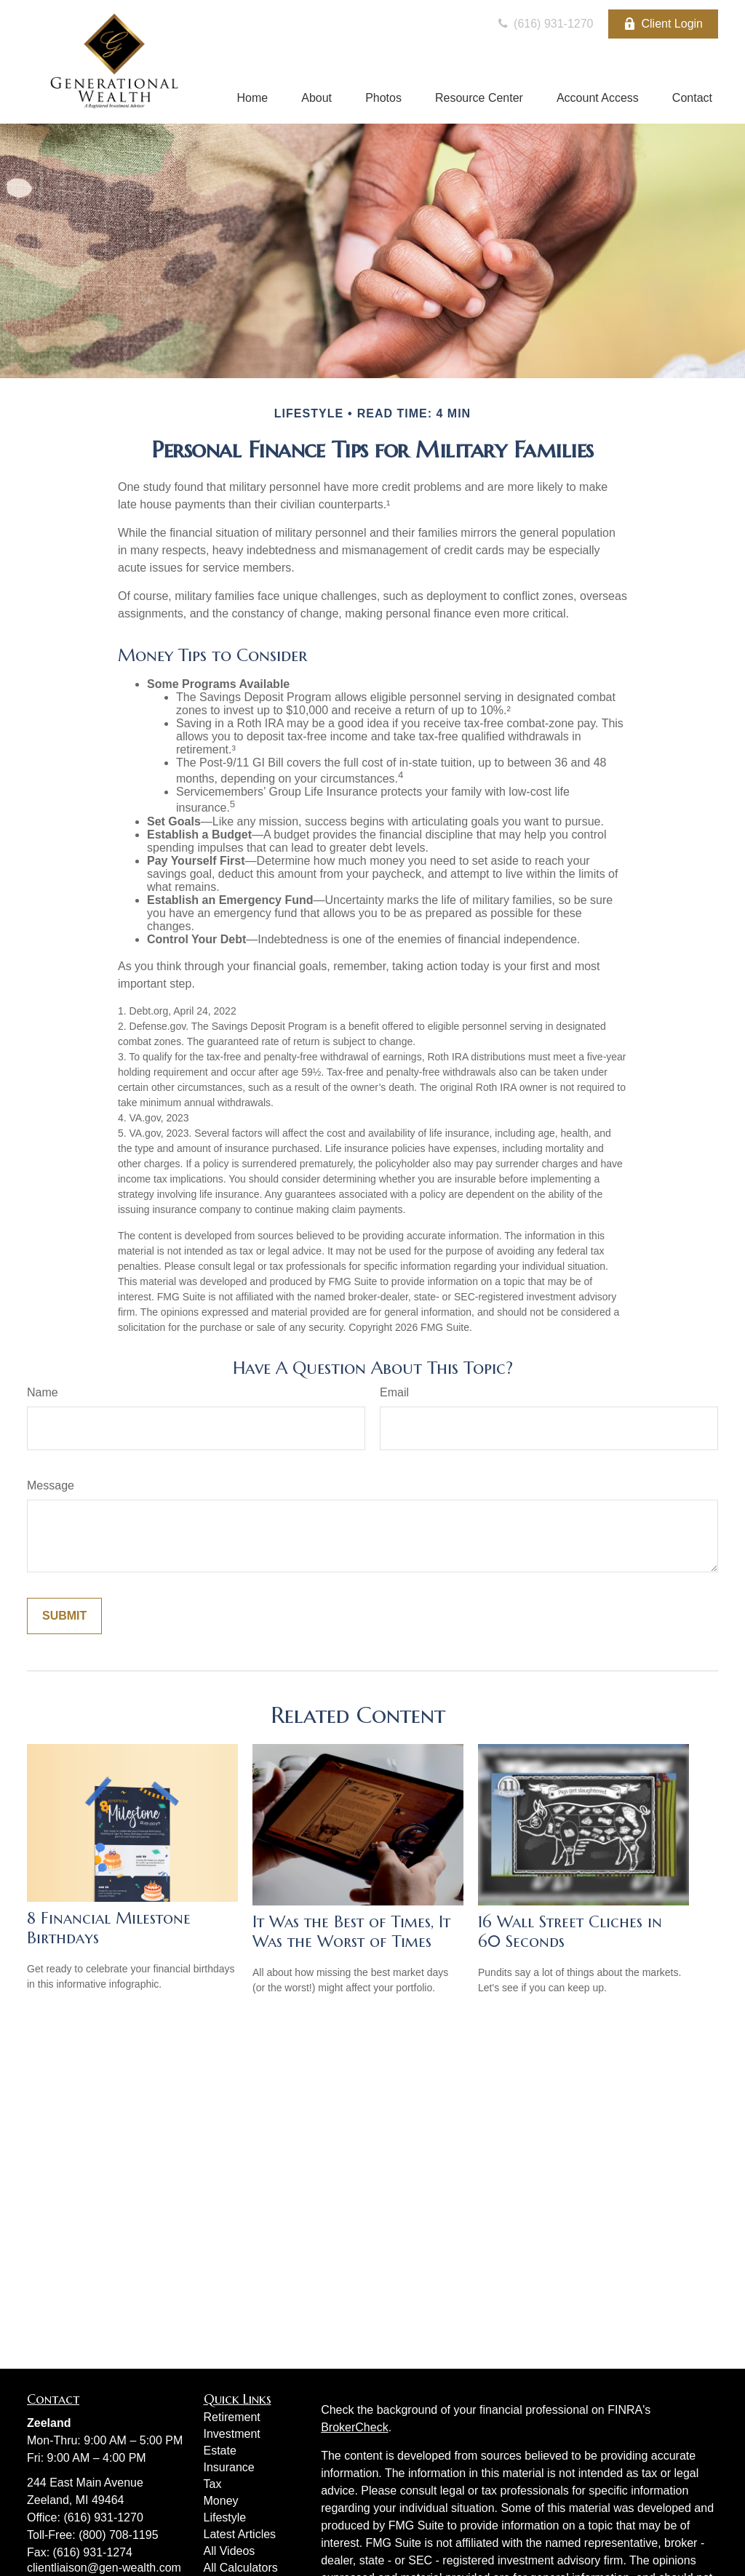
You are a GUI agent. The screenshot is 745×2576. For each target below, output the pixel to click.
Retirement (232, 2417)
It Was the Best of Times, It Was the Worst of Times (351, 1931)
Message (50, 1485)
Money (221, 2501)
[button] (252, 98)
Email (394, 1392)
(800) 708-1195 (118, 2535)
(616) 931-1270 (544, 23)
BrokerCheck (354, 2427)
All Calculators (241, 2567)
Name (42, 1392)
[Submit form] (64, 1616)
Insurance (229, 2467)
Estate (220, 2450)
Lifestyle (225, 2517)
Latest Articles (240, 2534)
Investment (232, 2434)
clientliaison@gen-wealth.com (104, 2567)
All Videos (229, 2551)
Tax (213, 2484)
